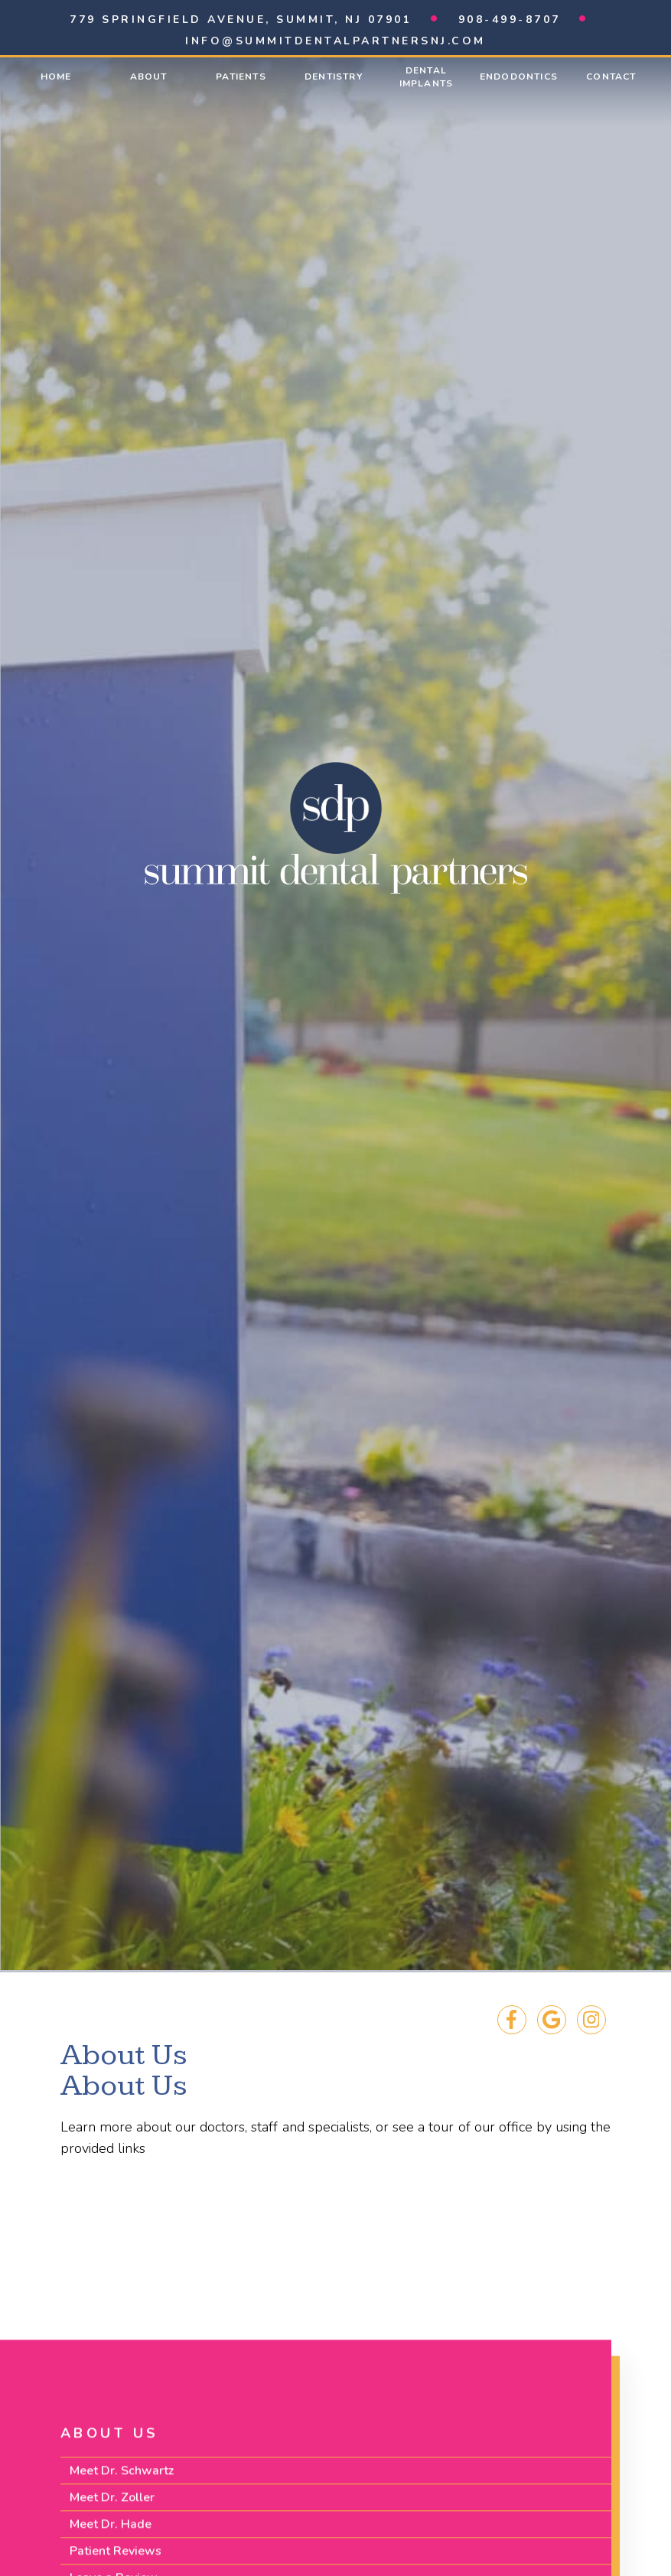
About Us (109, 2444)
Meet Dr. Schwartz (122, 2481)
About (149, 76)
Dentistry (334, 76)
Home (56, 76)
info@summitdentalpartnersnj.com (335, 41)
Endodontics (519, 76)
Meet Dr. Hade (110, 2535)
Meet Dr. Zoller (112, 2508)
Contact (611, 76)
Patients (241, 76)
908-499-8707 (509, 19)
